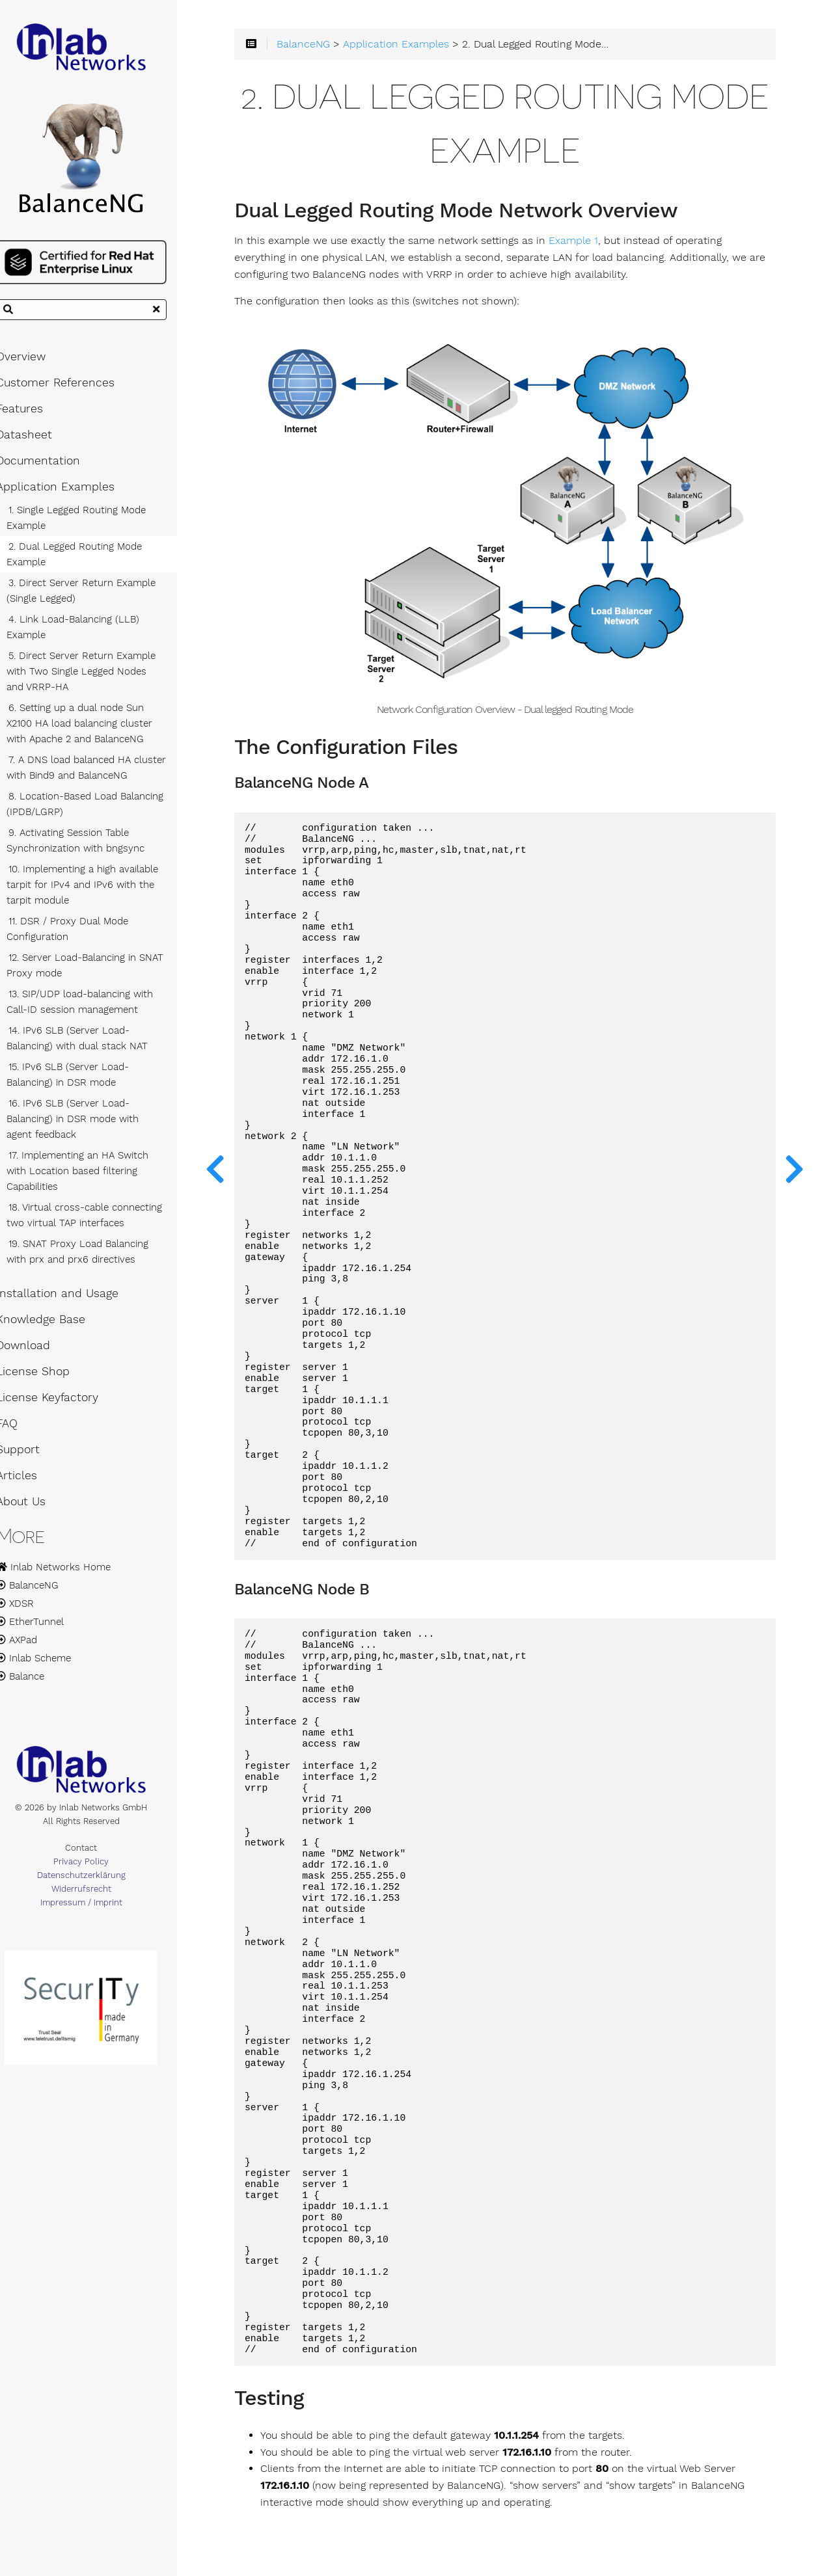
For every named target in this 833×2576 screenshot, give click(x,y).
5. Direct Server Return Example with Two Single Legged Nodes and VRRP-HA (101, 677)
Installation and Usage (71, 1299)
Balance (34, 1682)
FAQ (21, 1429)
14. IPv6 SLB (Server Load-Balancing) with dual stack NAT (91, 1044)
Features (33, 414)
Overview (35, 362)
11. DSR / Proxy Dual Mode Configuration (82, 934)
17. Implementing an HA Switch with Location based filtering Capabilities (92, 1176)
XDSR (29, 1609)
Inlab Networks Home (67, 1573)
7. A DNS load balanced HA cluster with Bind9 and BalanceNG (100, 773)
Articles (30, 1481)
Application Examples (69, 492)
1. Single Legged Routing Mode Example (90, 523)
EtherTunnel (44, 1627)
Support (32, 1455)
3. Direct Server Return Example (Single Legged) (95, 596)
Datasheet (38, 440)
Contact (98, 1855)
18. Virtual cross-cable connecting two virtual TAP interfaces (98, 1221)
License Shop (47, 1377)
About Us (35, 1507)
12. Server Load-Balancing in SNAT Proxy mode (99, 971)
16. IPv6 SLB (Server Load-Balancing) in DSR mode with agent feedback (101, 1124)
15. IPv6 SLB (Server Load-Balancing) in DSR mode (82, 1080)
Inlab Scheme (47, 1664)
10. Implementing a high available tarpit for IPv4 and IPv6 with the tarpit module (96, 890)
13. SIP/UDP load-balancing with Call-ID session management (94, 1007)
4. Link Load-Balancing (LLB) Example (87, 633)
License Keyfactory (61, 1403)
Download (37, 1351)
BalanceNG (41, 1591)
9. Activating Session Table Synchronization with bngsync (90, 846)
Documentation (52, 466)
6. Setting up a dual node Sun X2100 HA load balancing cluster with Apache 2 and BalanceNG (94, 729)
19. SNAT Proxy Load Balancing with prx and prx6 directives (92, 1257)
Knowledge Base (55, 1325)
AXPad (30, 1646)
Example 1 (596, 244)
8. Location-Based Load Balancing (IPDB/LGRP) (99, 810)
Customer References (69, 388)
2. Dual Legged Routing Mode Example (88, 560)
